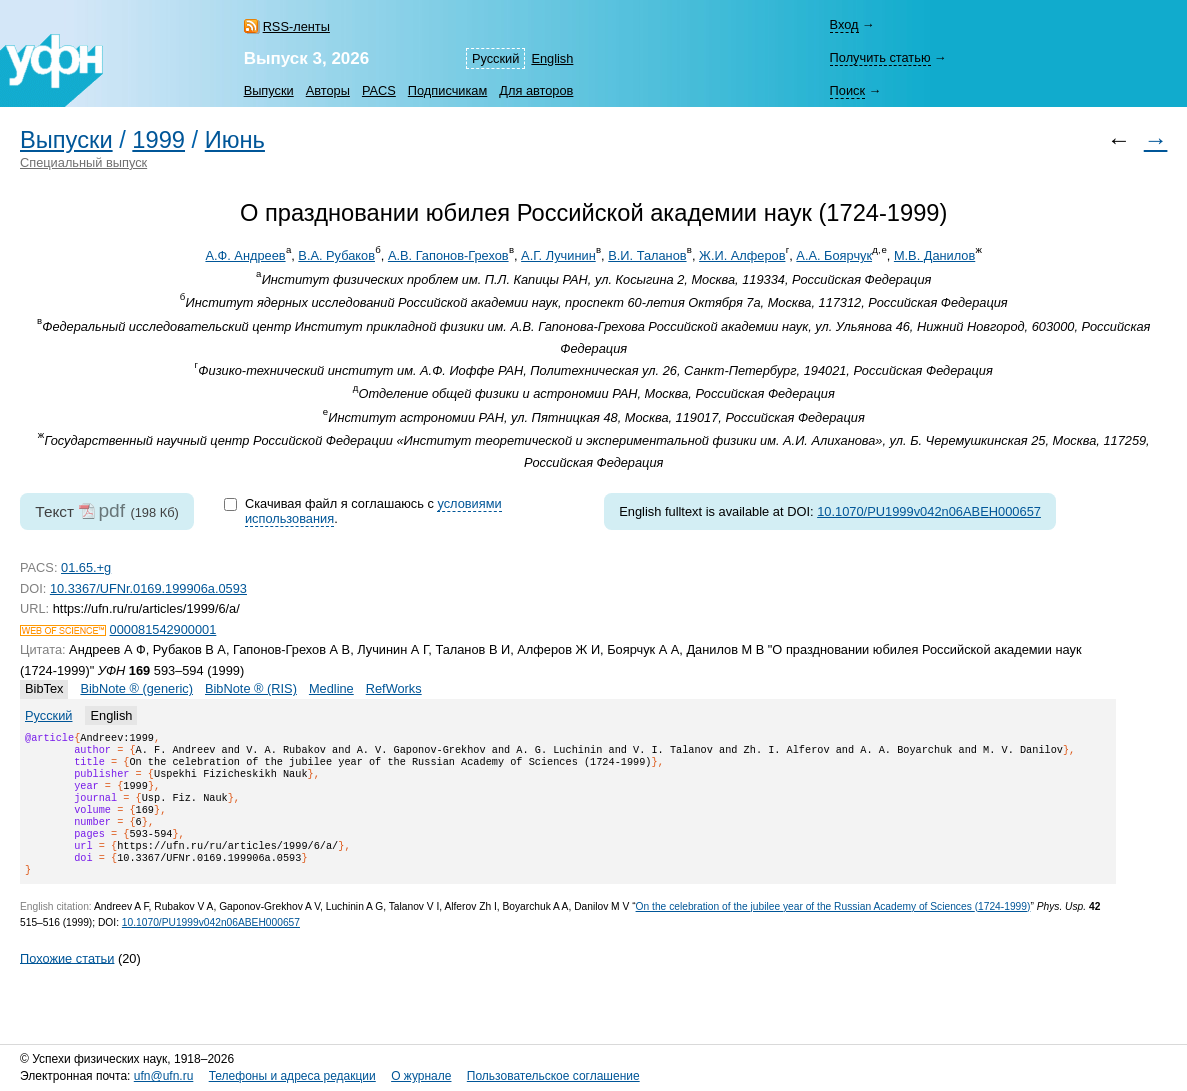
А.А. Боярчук (834, 255)
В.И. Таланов (647, 255)
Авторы (328, 90)
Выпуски (269, 90)
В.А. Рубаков (336, 255)
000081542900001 (163, 629)
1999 (158, 140)
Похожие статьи (67, 981)
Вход (843, 24)
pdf (111, 510)
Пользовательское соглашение (553, 1076)
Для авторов (536, 90)
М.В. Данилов (934, 255)
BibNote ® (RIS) (251, 688)
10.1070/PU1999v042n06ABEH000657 (929, 511)
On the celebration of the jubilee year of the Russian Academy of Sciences (833, 930)
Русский (495, 58)
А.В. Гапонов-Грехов (448, 255)
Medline (331, 688)
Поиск (846, 90)
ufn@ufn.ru (164, 1076)
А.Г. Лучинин (558, 255)
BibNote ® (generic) (136, 688)
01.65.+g (86, 567)
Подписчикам (447, 90)
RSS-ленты (296, 26)
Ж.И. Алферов (742, 255)
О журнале (421, 1076)
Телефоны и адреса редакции (292, 1076)
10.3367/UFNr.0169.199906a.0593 (148, 588)
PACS (379, 90)
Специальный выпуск (83, 162)
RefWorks (394, 688)
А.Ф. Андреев (245, 255)
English (552, 58)
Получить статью (879, 57)
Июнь (235, 140)
